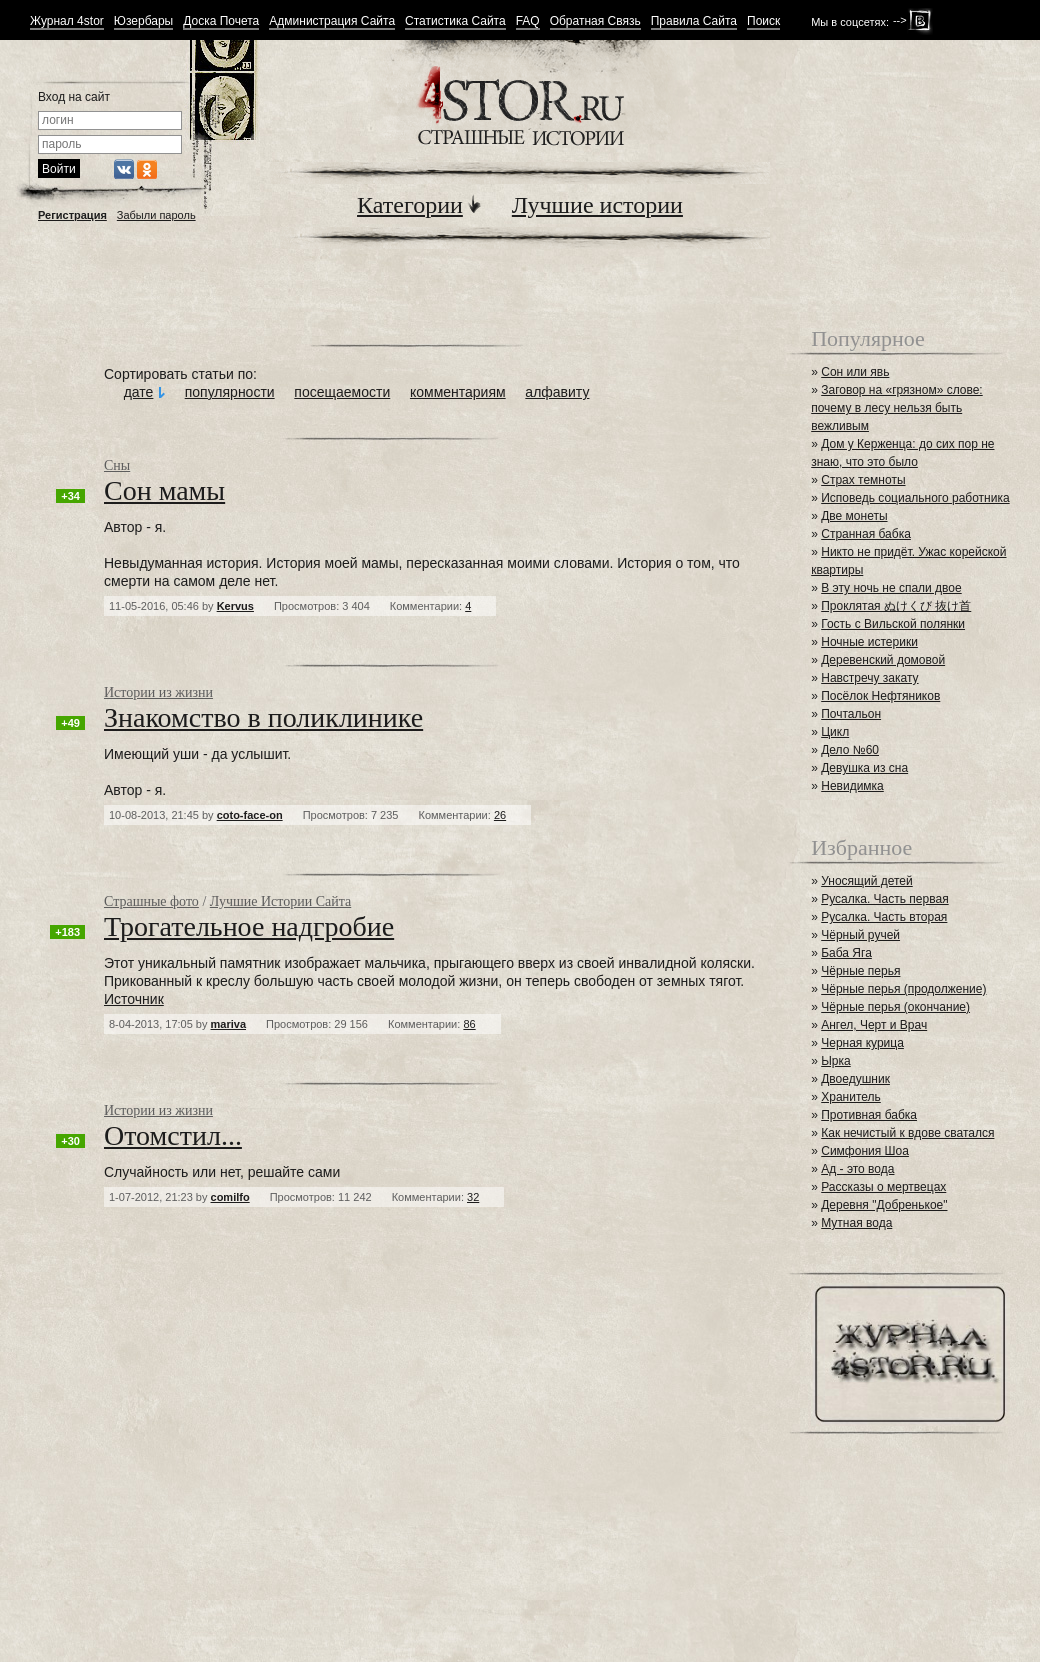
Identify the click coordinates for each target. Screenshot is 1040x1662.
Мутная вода (856, 1223)
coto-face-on (250, 815)
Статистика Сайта (455, 21)
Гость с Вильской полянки (893, 624)
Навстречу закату (869, 678)
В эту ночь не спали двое (891, 588)
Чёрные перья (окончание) (895, 1007)
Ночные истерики (869, 642)
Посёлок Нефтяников (880, 696)
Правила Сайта (694, 21)
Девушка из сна (864, 768)
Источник (134, 999)
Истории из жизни (158, 692)
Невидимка (852, 786)
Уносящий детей (867, 881)
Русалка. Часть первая (884, 899)
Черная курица (862, 1043)
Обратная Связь (595, 21)
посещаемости (342, 392)
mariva (228, 1024)
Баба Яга (846, 953)
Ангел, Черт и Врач (874, 1025)
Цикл (835, 732)
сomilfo (230, 1197)
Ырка (835, 1061)
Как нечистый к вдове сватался (907, 1133)
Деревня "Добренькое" (884, 1205)
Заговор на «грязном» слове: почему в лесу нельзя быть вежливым (897, 408)
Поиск (763, 21)
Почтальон (851, 714)
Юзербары (143, 21)
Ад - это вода (857, 1169)
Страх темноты (863, 480)
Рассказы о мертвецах (883, 1187)
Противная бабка (869, 1115)
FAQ (528, 21)
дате (139, 392)
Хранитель (851, 1097)
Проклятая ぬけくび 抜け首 (896, 606)
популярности (230, 392)
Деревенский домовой (883, 660)
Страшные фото (151, 901)
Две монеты (854, 516)
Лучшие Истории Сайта (280, 901)
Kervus (235, 606)
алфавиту (557, 392)
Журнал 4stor (67, 21)
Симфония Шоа (865, 1151)
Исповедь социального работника (915, 498)
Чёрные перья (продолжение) (903, 989)
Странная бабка (866, 534)
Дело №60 (850, 750)
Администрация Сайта (332, 21)
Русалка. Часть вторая (884, 917)
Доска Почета (221, 21)
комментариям (458, 392)
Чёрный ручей (860, 935)
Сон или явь (855, 372)
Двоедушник (855, 1079)
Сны (117, 465)
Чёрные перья (860, 971)
